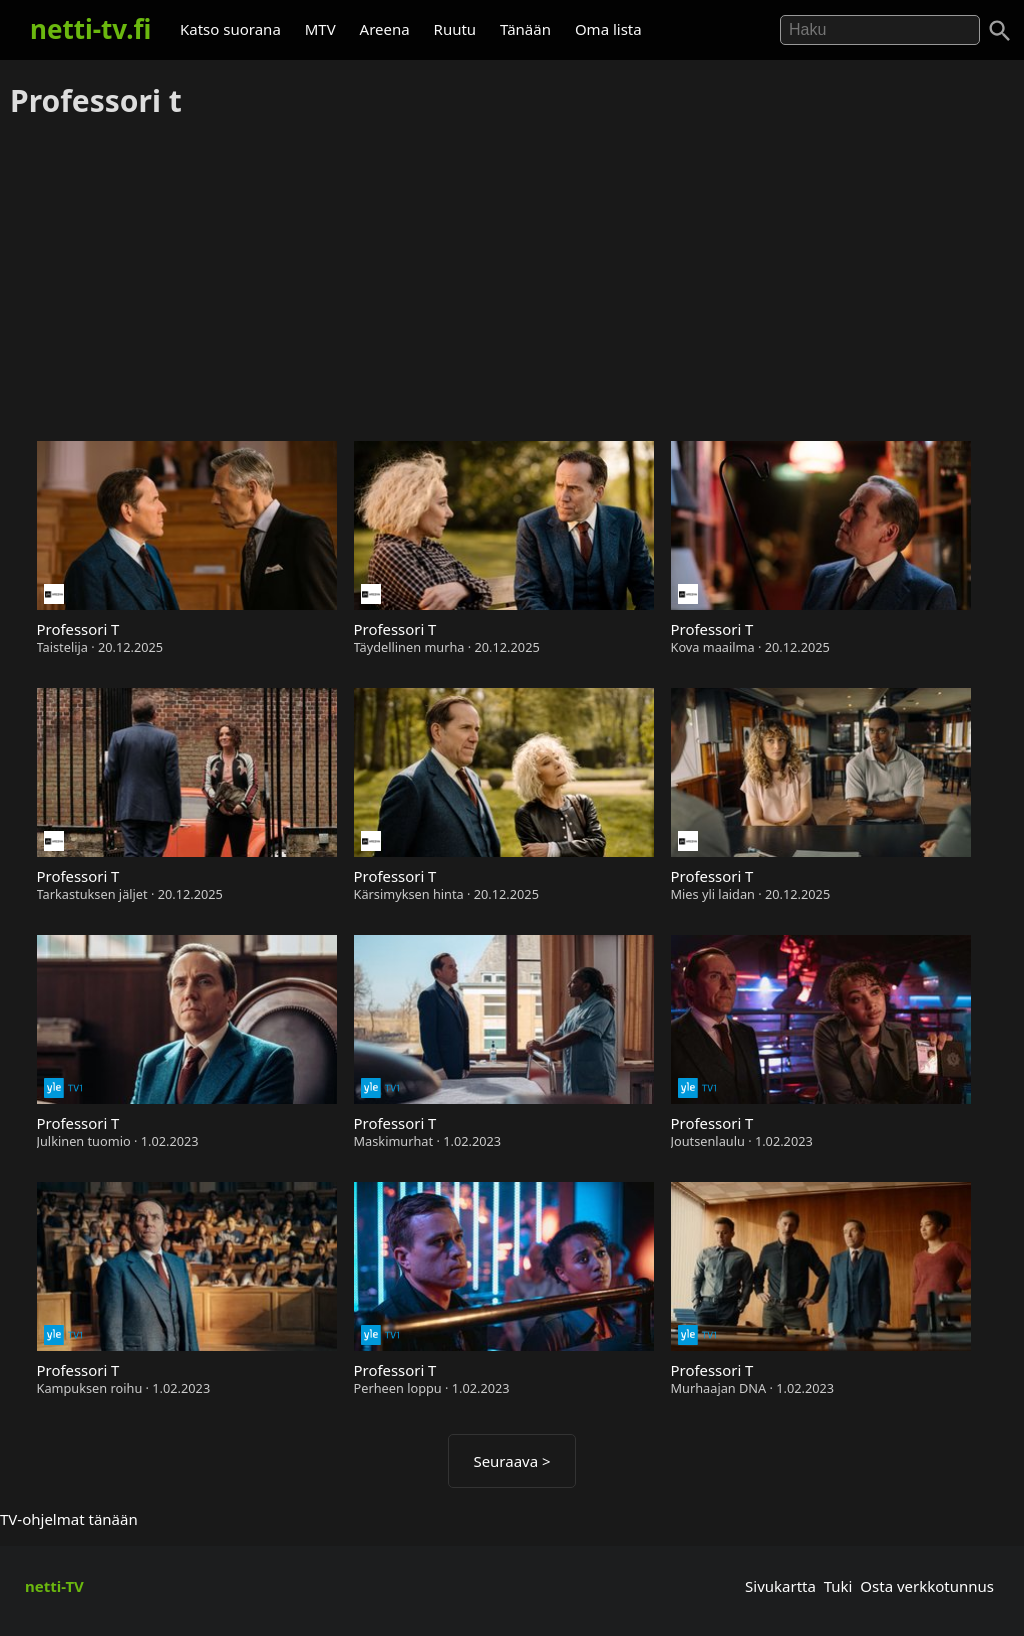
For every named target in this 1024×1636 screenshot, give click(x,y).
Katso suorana (230, 29)
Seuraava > (511, 1461)
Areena (385, 29)
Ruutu (455, 29)
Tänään (525, 29)
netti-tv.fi (90, 29)
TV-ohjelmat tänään (69, 1519)
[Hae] (880, 30)
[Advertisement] (512, 281)
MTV (320, 29)
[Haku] (1000, 31)
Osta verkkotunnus (927, 1586)
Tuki (838, 1586)
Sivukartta (780, 1586)
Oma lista (608, 29)
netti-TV (54, 1586)
